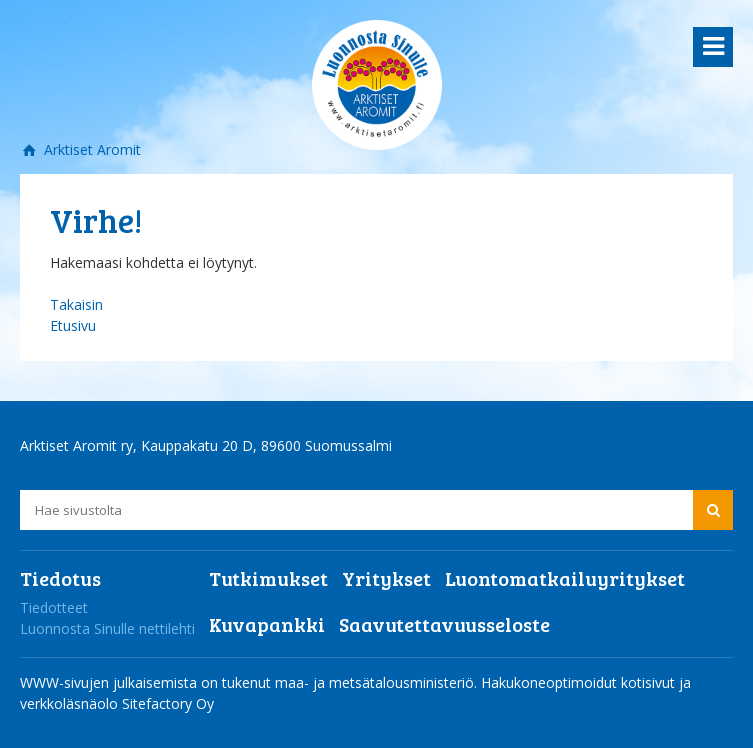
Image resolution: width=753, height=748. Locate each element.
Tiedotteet (54, 607)
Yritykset (386, 578)
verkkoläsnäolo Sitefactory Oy (117, 703)
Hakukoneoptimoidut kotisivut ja (586, 682)
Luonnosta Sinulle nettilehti (107, 628)
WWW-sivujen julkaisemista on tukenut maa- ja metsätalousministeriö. (250, 682)
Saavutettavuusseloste (444, 624)
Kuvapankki (267, 624)
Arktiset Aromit (90, 149)
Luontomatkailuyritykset (565, 578)
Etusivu (73, 325)
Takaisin (76, 304)
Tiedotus (60, 578)
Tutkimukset (268, 578)
